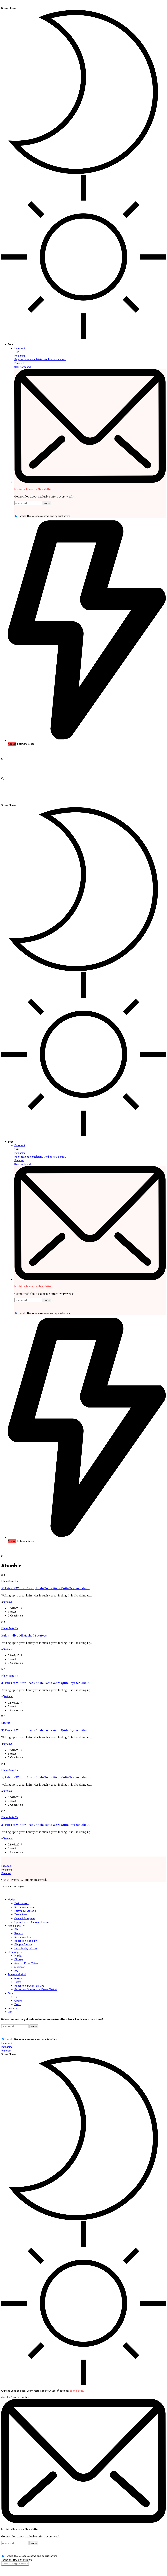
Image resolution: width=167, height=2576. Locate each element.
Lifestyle (5, 1723)
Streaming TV (15, 1952)
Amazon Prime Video (26, 1963)
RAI (16, 1971)
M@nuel (8, 1602)
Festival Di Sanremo (25, 1911)
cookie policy (77, 2391)
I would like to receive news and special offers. (44, 516)
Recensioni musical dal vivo (29, 1986)
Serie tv (18, 1933)
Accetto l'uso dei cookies (15, 2397)
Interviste (13, 2008)
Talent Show (21, 1914)
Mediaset (19, 1967)
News (11, 1993)
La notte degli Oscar (25, 1948)
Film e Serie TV (9, 1581)
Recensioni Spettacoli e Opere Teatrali (35, 1989)
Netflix (18, 1956)
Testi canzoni (21, 1903)
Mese (31, 744)
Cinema (18, 2001)
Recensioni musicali (25, 1907)
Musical (18, 1978)
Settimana (22, 744)
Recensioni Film (22, 1937)
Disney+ (18, 1959)
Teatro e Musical (17, 1974)
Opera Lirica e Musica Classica (31, 1922)
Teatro (17, 1982)
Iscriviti (47, 502)
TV (16, 1997)
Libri (10, 2012)
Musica (11, 1899)
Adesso (12, 744)
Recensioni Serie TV (25, 1941)
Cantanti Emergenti (24, 1918)
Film (16, 1929)
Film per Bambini (23, 1944)
